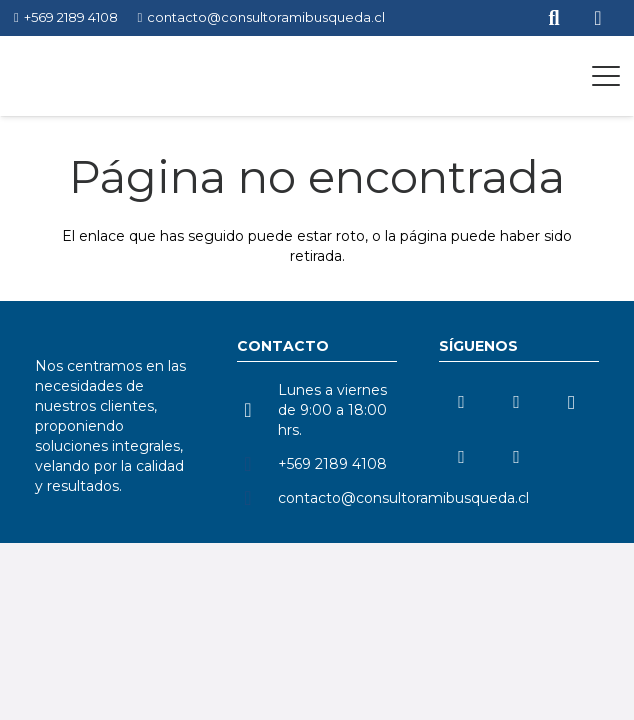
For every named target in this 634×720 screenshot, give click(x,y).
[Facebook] (516, 457)
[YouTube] (516, 402)
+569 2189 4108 (332, 464)
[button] (606, 76)
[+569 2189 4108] (257, 464)
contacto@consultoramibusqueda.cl (403, 498)
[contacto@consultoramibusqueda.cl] (257, 498)
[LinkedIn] (461, 402)
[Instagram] (571, 402)
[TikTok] (461, 457)
